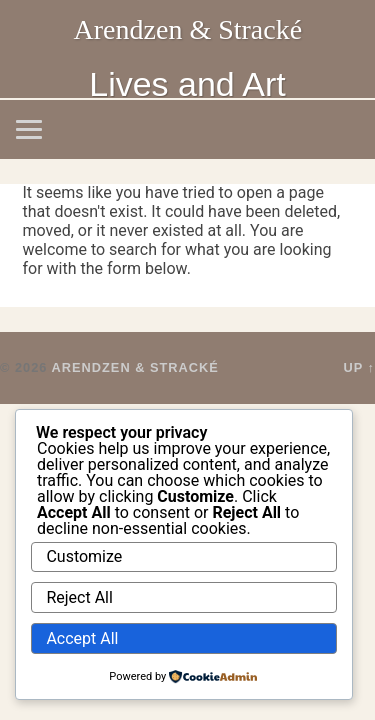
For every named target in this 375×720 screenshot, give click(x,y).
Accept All (82, 638)
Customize (84, 556)
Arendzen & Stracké (188, 29)
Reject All (79, 597)
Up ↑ (360, 367)
